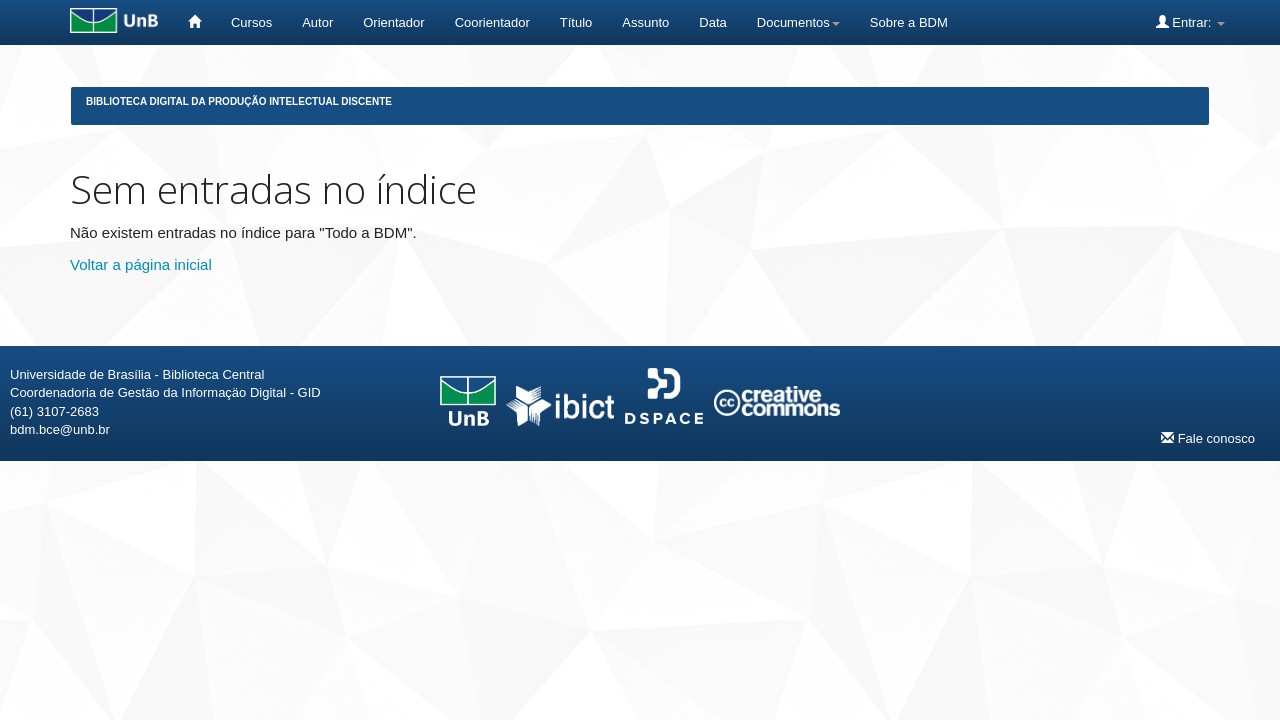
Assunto (645, 22)
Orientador (393, 22)
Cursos (251, 22)
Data (712, 22)
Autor (317, 22)
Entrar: (1190, 22)
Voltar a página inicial (141, 264)
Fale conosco (1208, 438)
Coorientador (492, 22)
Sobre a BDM (909, 22)
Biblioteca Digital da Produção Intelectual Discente (239, 101)
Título (576, 22)
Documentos (798, 22)
